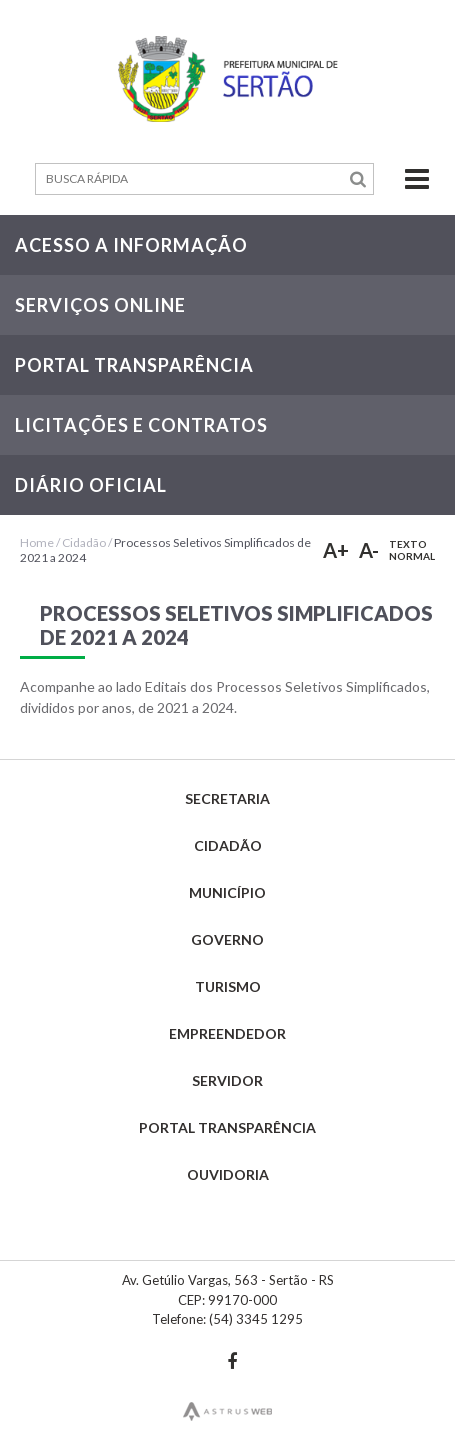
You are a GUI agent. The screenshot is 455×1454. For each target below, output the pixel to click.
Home (37, 542)
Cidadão (84, 542)
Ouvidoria (228, 1174)
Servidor (227, 1080)
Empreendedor (227, 1033)
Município (227, 892)
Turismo (228, 986)
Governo (227, 939)
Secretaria (227, 798)
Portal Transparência (227, 1127)
